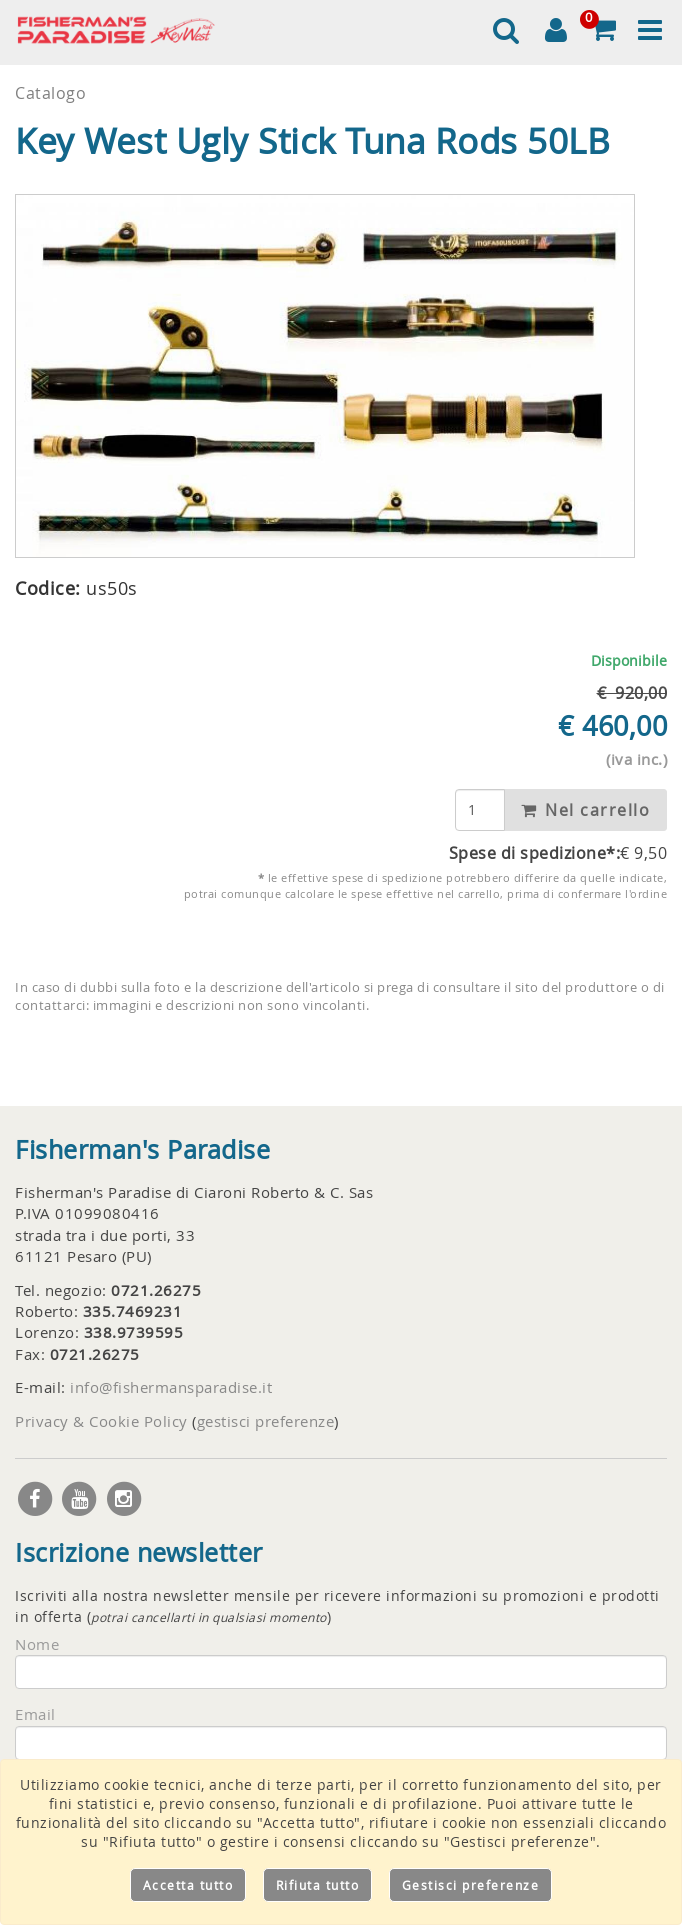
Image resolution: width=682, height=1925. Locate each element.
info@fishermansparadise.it (171, 1387)
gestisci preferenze (266, 1421)
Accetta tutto (188, 1885)
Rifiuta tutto (318, 1885)
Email (35, 1714)
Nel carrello (585, 810)
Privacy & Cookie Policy (101, 1421)
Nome (37, 1644)
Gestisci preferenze (471, 1885)
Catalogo (50, 93)
